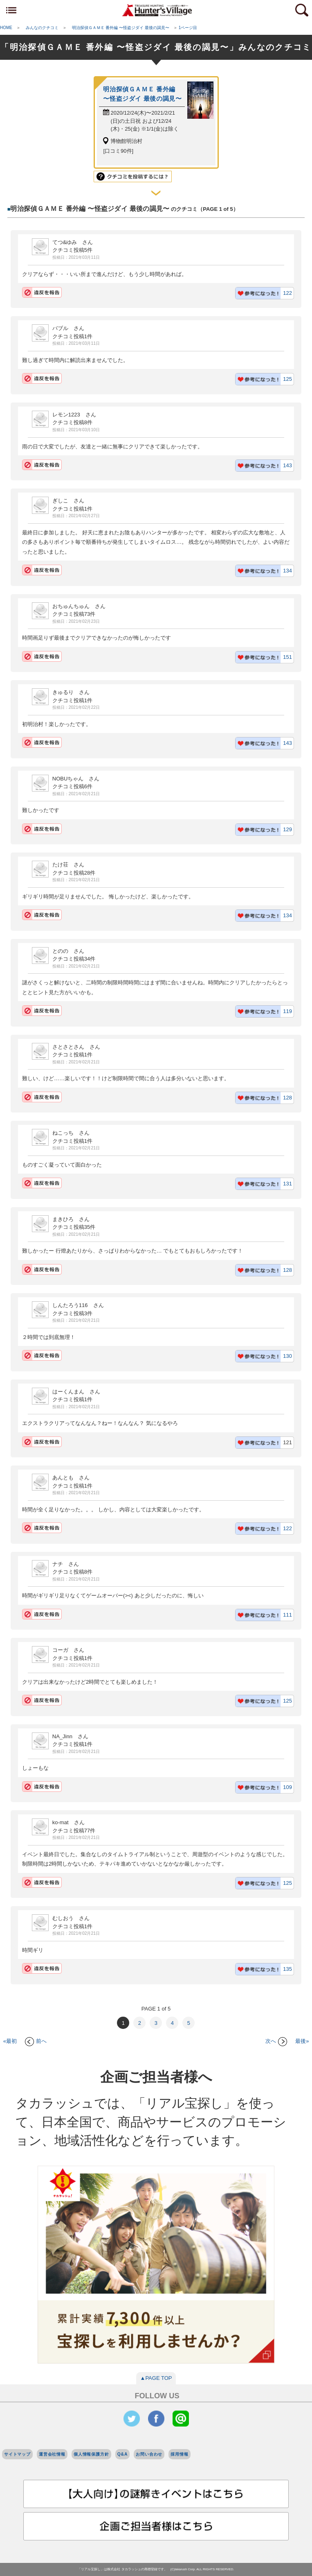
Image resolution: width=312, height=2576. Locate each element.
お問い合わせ (149, 2454)
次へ (276, 2041)
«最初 (10, 2041)
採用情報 (179, 2454)
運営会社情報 (52, 2454)
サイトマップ (17, 2454)
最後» (302, 2041)
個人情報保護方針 (91, 2454)
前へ (36, 2041)
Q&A (122, 2454)
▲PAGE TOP (156, 2378)
